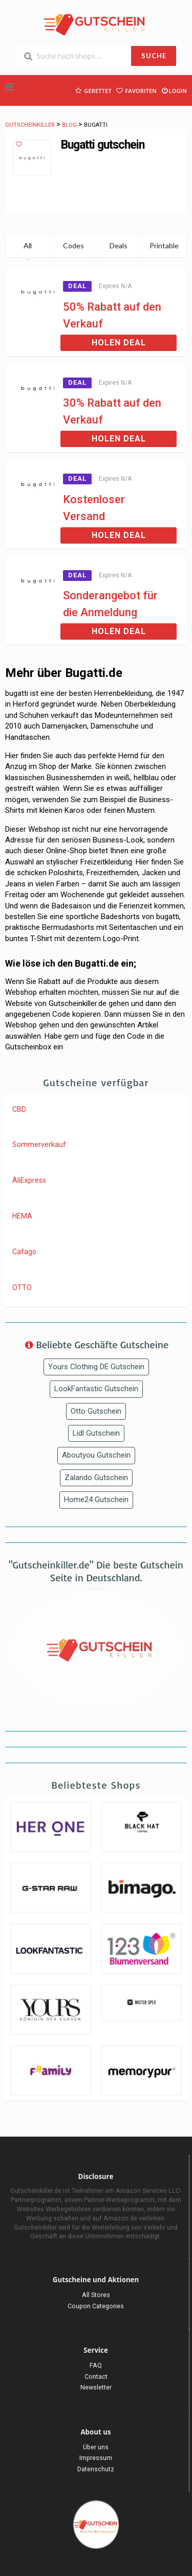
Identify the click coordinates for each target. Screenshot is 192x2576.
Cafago (24, 1252)
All (28, 245)
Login (174, 90)
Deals (118, 245)
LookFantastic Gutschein (96, 1388)
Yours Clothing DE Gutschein (96, 1366)
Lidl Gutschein (96, 1433)
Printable (164, 245)
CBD (19, 1109)
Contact (96, 2376)
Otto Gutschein (96, 1411)
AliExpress (29, 1180)
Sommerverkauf (39, 1144)
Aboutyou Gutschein (96, 1455)
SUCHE (153, 56)
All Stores (96, 2295)
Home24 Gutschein (96, 1499)
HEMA (22, 1216)
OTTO (22, 1287)
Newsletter (96, 2387)
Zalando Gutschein (96, 1477)
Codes (73, 245)
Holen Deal (119, 342)
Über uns (96, 2447)
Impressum (95, 2458)
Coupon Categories (96, 2306)
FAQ (96, 2365)
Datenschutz (95, 2469)
